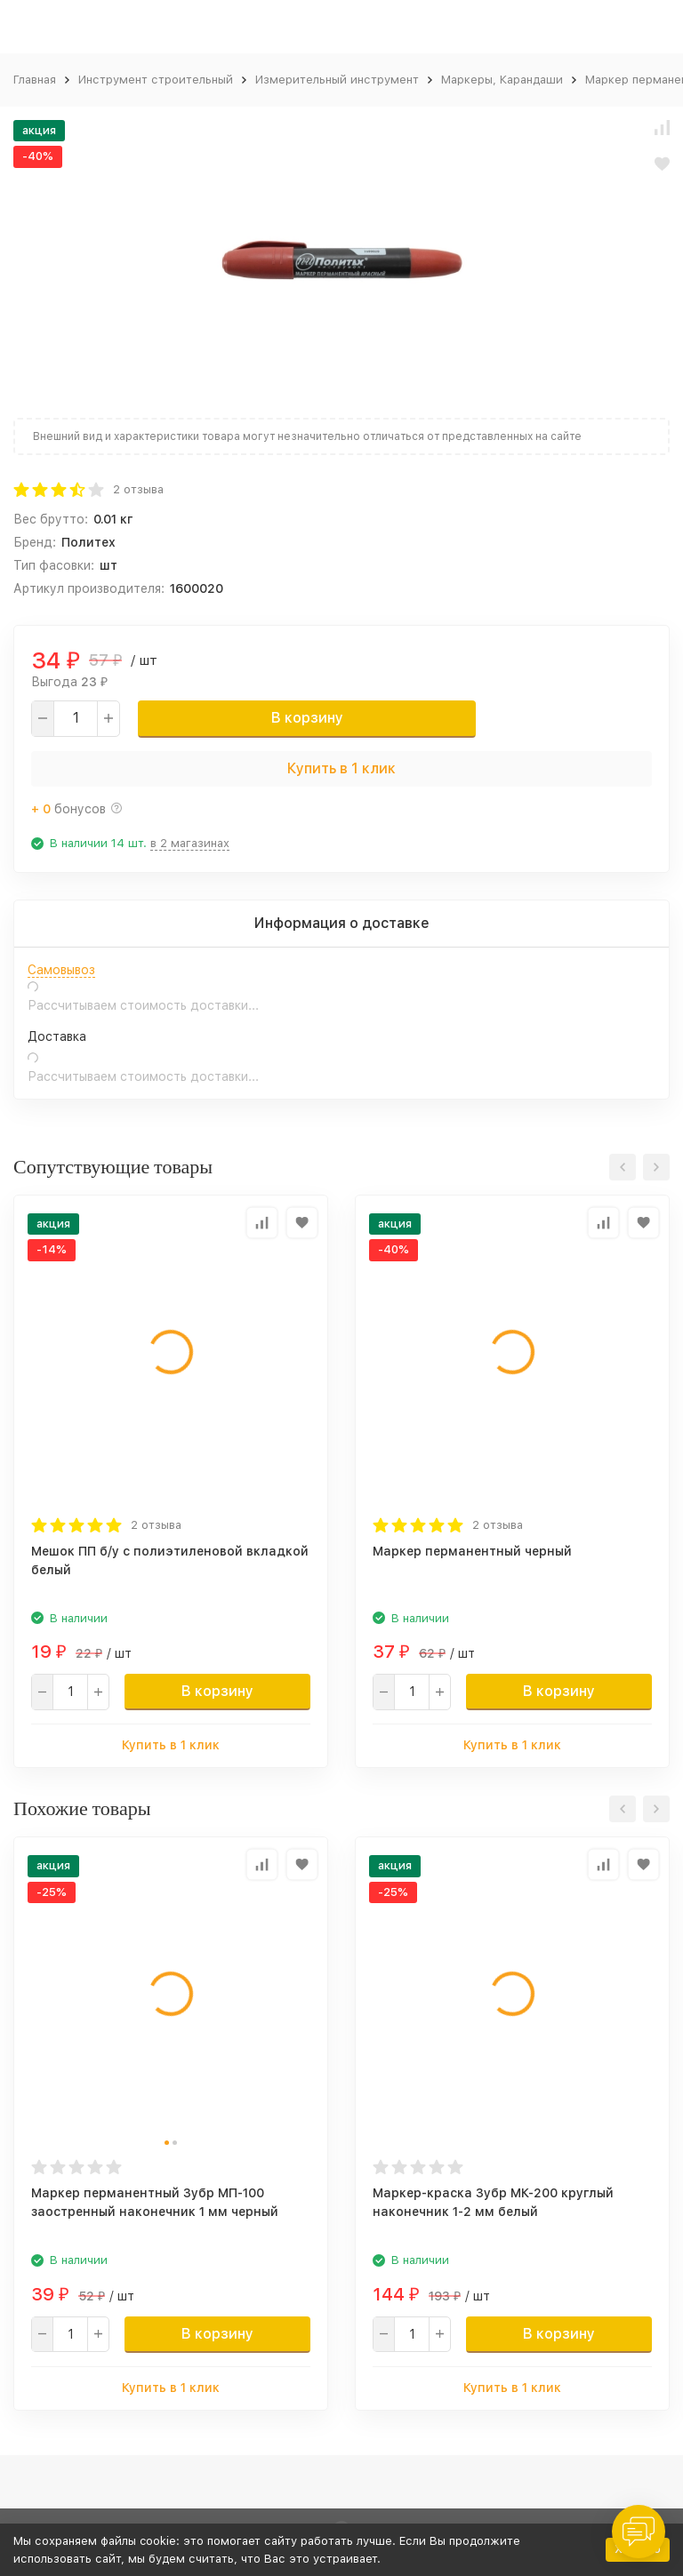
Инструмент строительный (155, 79)
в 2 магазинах (189, 843)
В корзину (307, 717)
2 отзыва (138, 489)
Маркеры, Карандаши (502, 79)
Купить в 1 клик (341, 768)
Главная (34, 79)
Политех (88, 542)
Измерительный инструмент (337, 79)
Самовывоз (61, 970)
